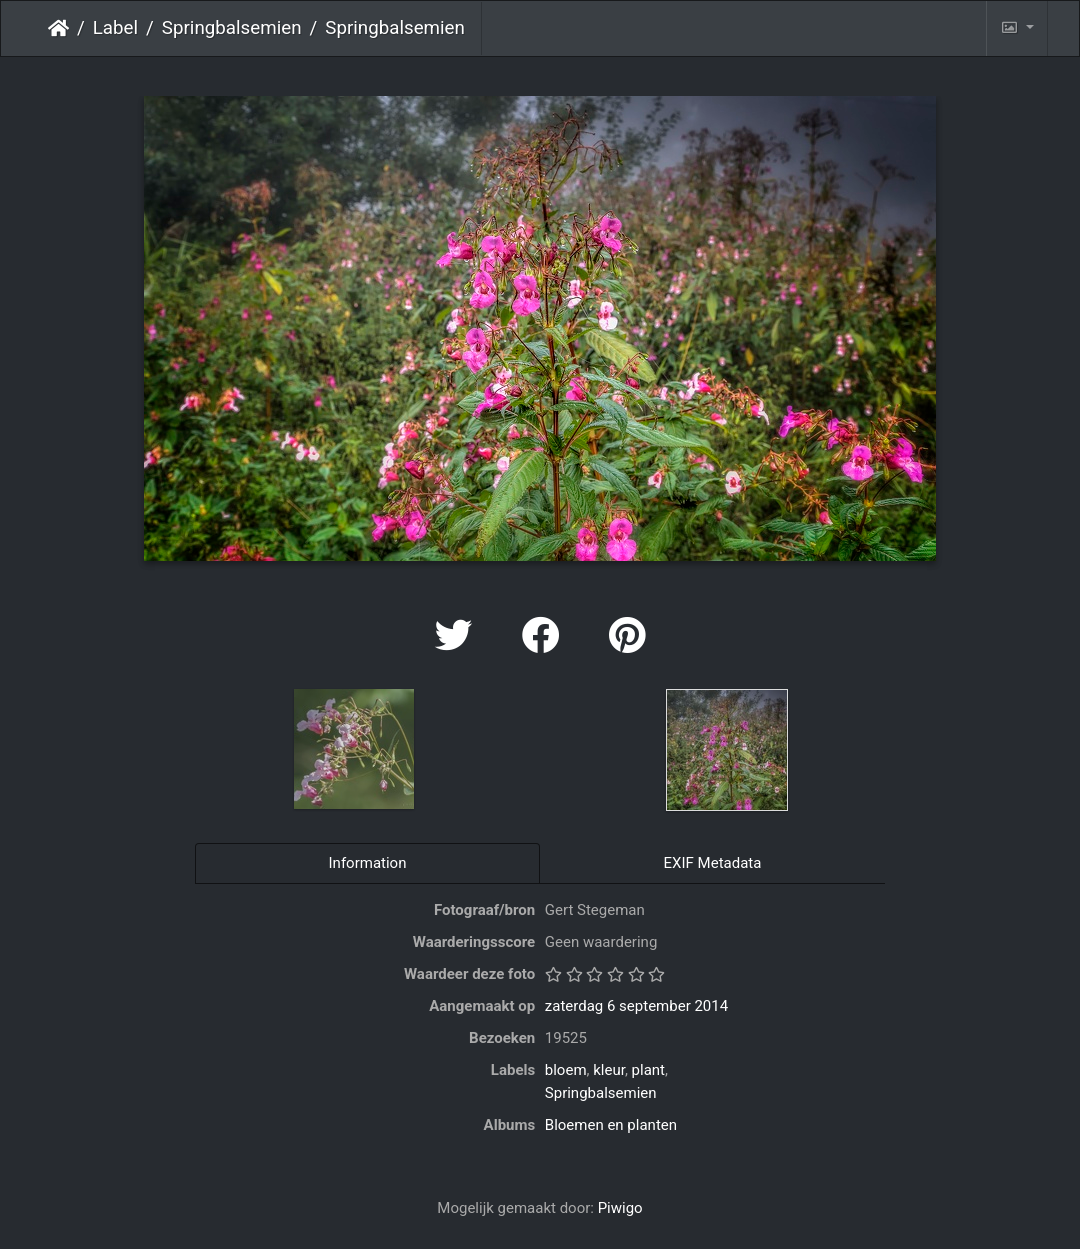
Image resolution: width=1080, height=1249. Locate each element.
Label (115, 28)
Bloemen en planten (611, 1125)
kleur (609, 1070)
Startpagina (58, 28)
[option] (354, 749)
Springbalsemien (232, 28)
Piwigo (620, 1208)
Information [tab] (368, 863)
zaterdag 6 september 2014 (636, 1006)
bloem (566, 1070)
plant (648, 1070)
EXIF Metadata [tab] (713, 863)
